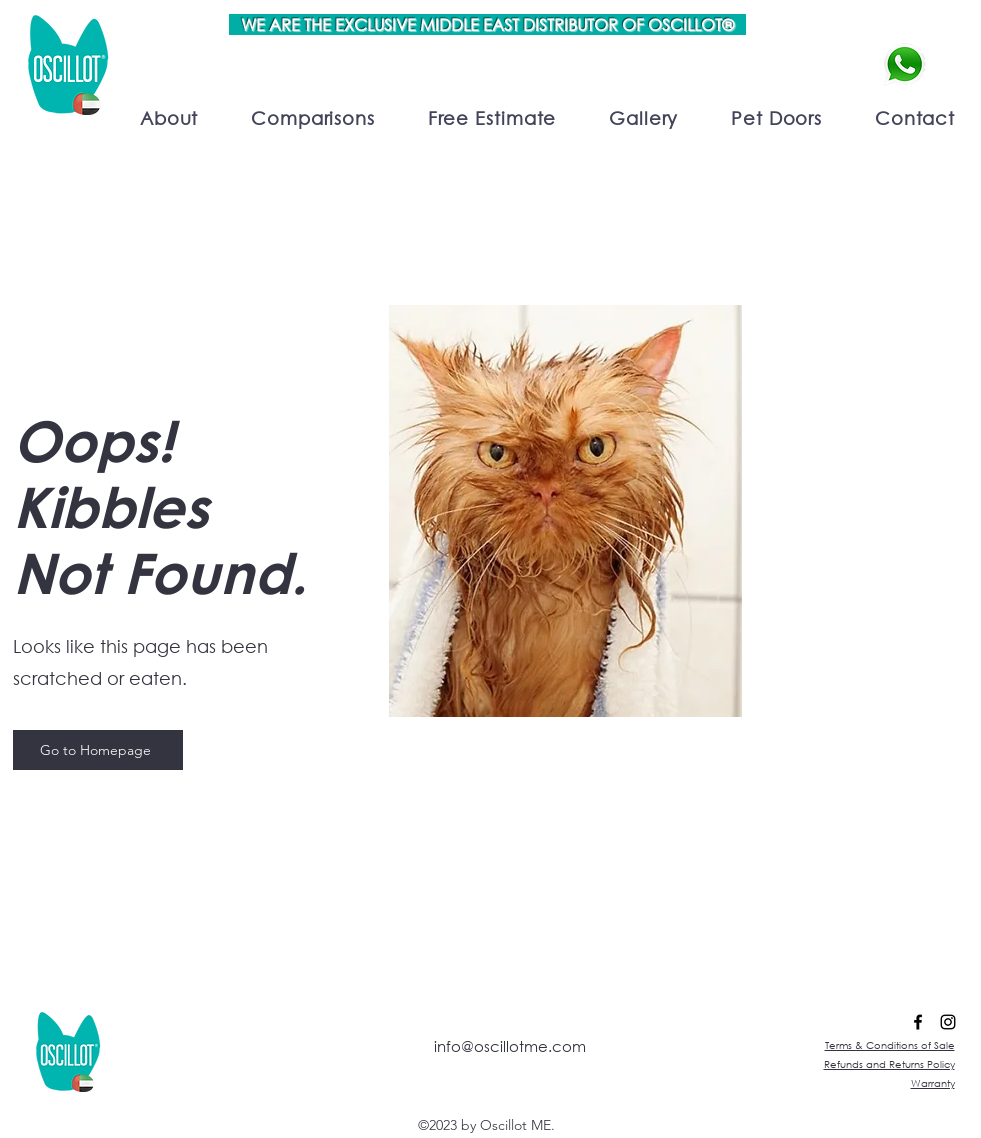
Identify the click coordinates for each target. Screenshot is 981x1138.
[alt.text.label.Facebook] (918, 1022)
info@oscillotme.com (510, 1046)
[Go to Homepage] (98, 750)
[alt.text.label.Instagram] (948, 1022)
